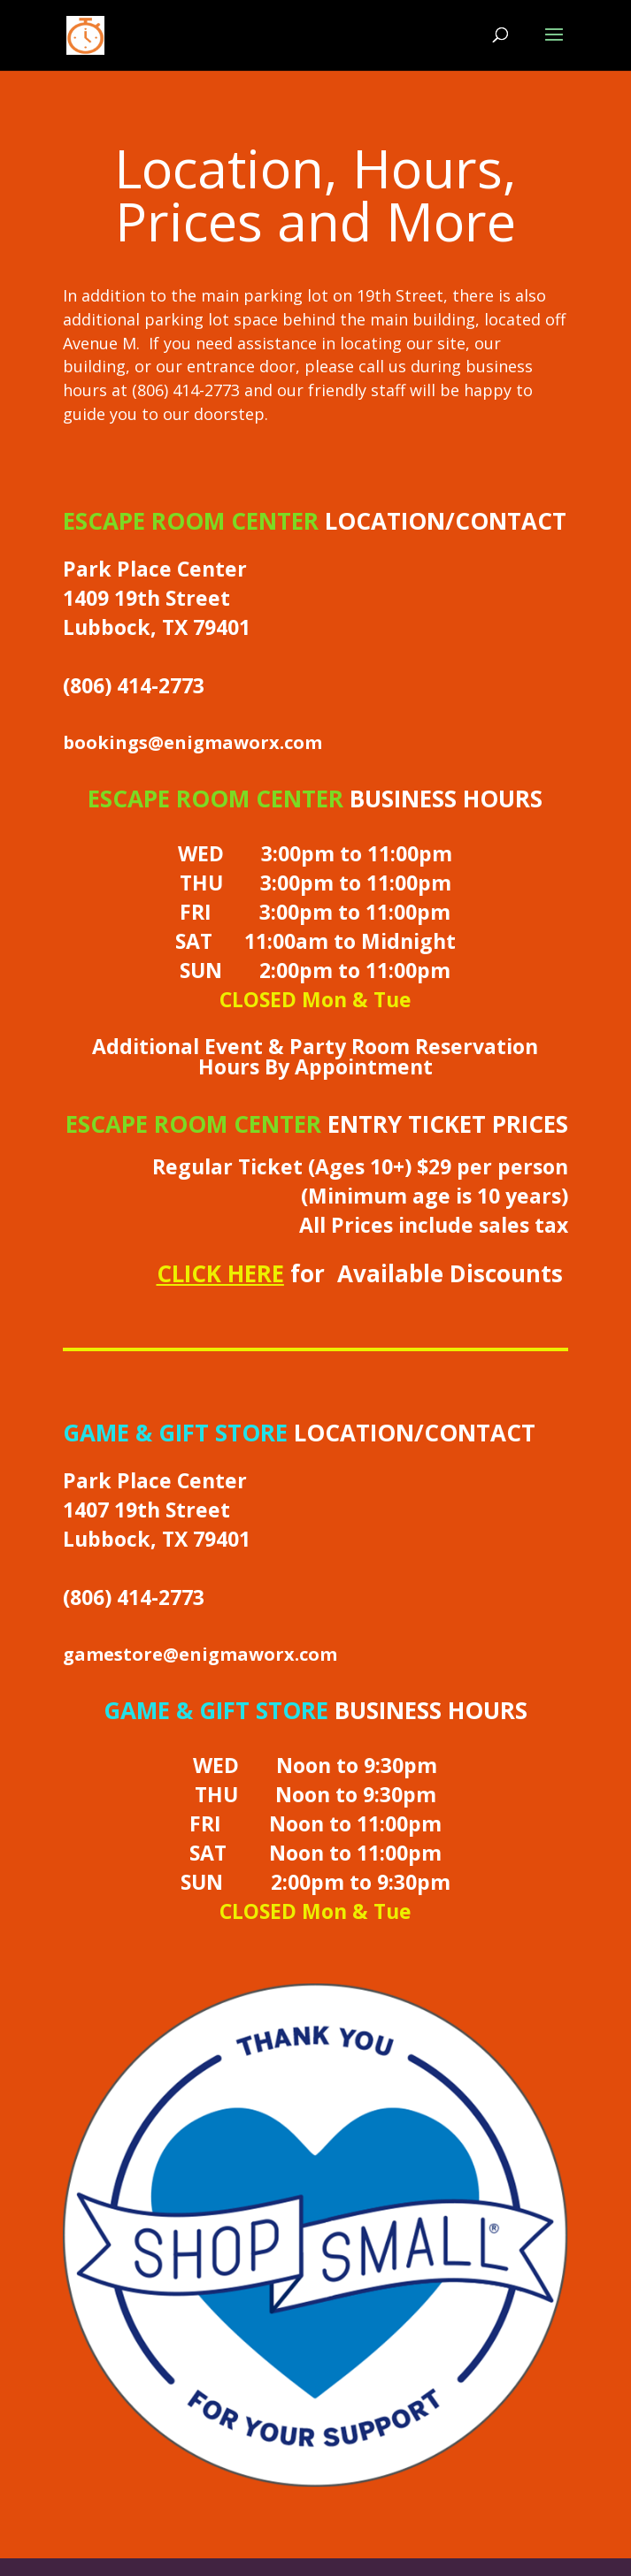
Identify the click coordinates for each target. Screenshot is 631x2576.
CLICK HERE (220, 1273)
